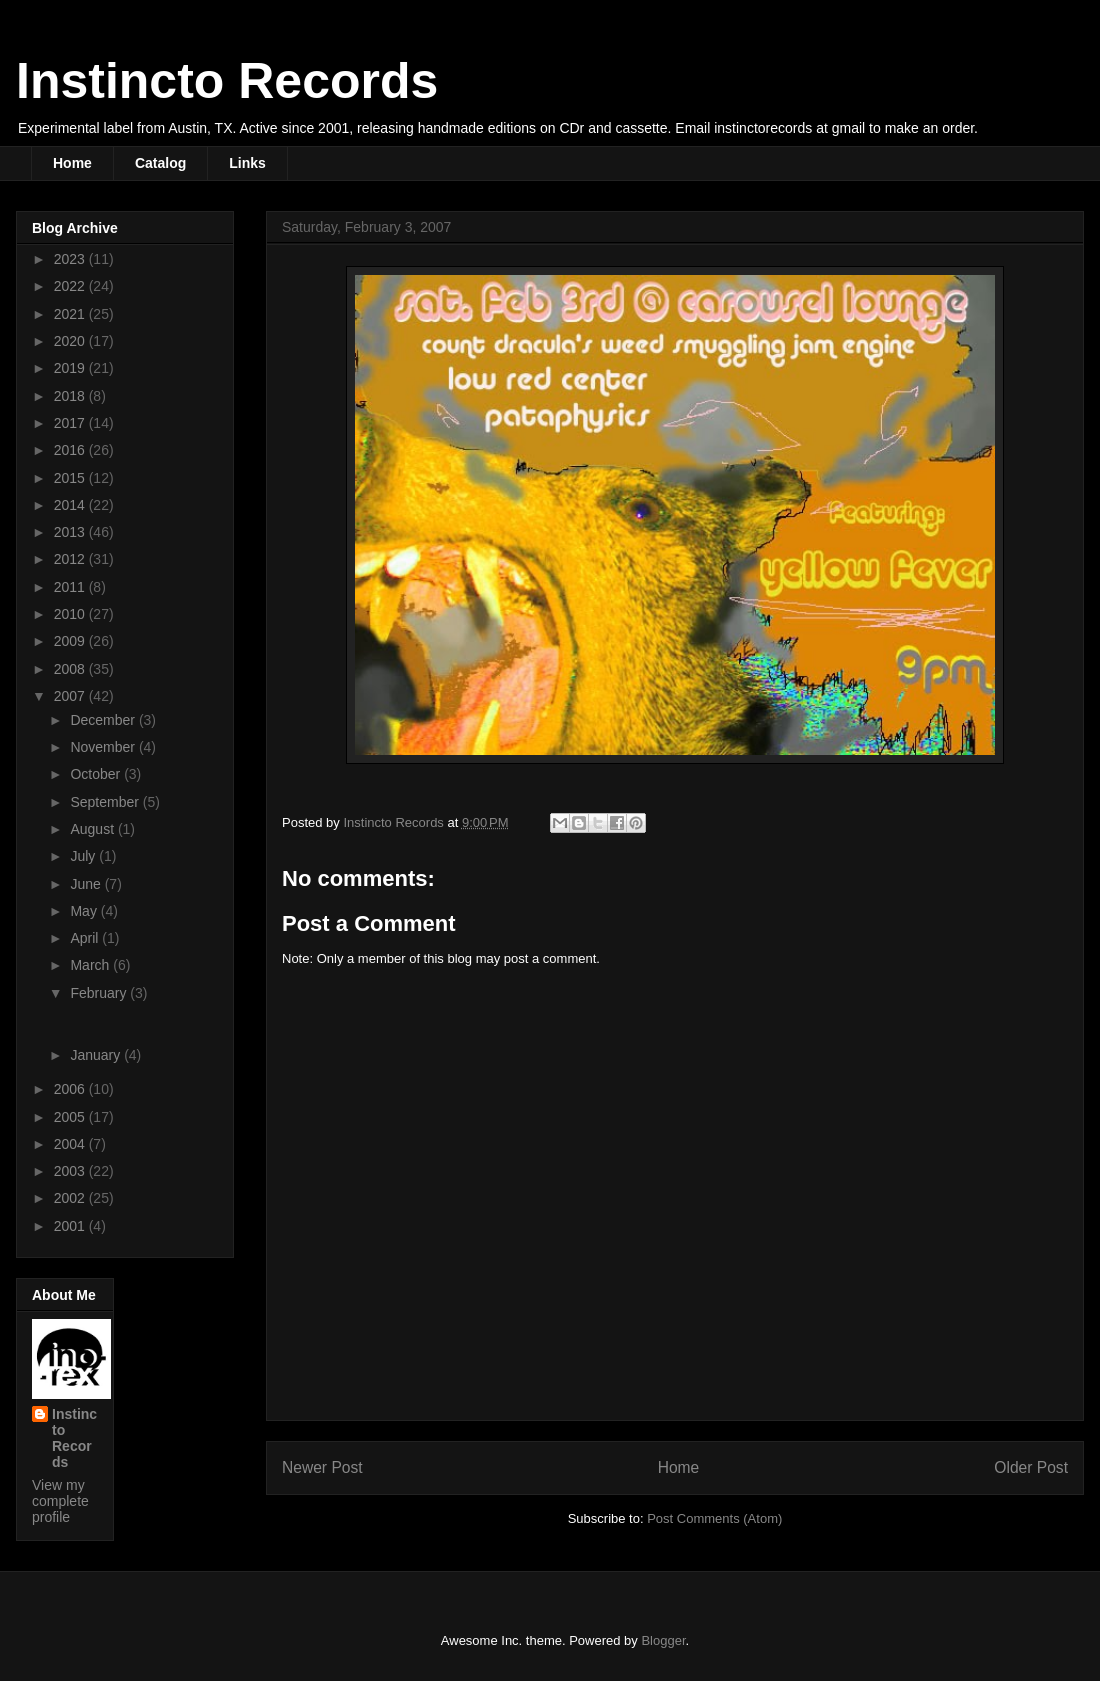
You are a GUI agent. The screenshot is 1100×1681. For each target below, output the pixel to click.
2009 (71, 641)
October (97, 774)
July (84, 856)
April (86, 938)
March (91, 965)
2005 (71, 1117)
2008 (71, 669)
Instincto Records (227, 81)
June (87, 884)
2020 (71, 341)
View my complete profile (60, 1501)
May (85, 911)
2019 (71, 368)
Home (72, 163)
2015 (71, 478)
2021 (71, 314)
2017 (71, 423)
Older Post (1031, 1467)
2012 (71, 559)
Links (247, 163)
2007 (71, 696)
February (100, 993)
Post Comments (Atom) (714, 1518)
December (104, 720)
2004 (71, 1144)
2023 (71, 259)
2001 (71, 1226)
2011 (71, 587)
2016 (71, 450)
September (106, 802)
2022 (71, 286)
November (104, 747)
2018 (71, 396)
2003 (71, 1171)
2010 (71, 614)
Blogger (663, 1640)
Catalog (160, 163)
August (93, 829)
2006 (71, 1089)
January (97, 1055)
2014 (71, 505)
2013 (71, 532)
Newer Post (322, 1467)
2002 (71, 1198)
